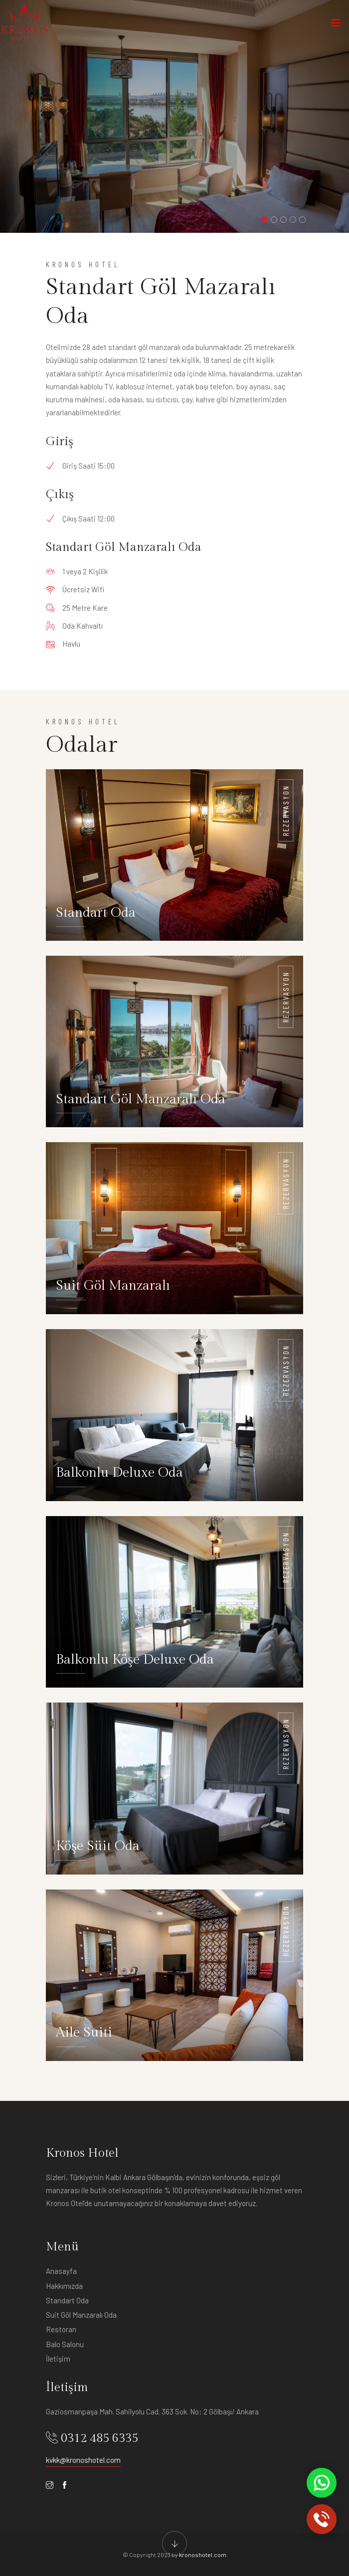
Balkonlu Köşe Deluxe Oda (135, 1660)
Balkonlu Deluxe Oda (119, 1473)
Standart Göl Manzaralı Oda (140, 1099)
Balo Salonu (65, 2344)
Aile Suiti (84, 2033)
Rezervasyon (285, 810)
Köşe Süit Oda (98, 1846)
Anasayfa (61, 2270)
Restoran (61, 2329)
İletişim (58, 2358)
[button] (264, 219)
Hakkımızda (64, 2285)
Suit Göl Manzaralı (113, 1286)
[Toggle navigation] (335, 24)
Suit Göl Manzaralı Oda (81, 2314)
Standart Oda (96, 913)
